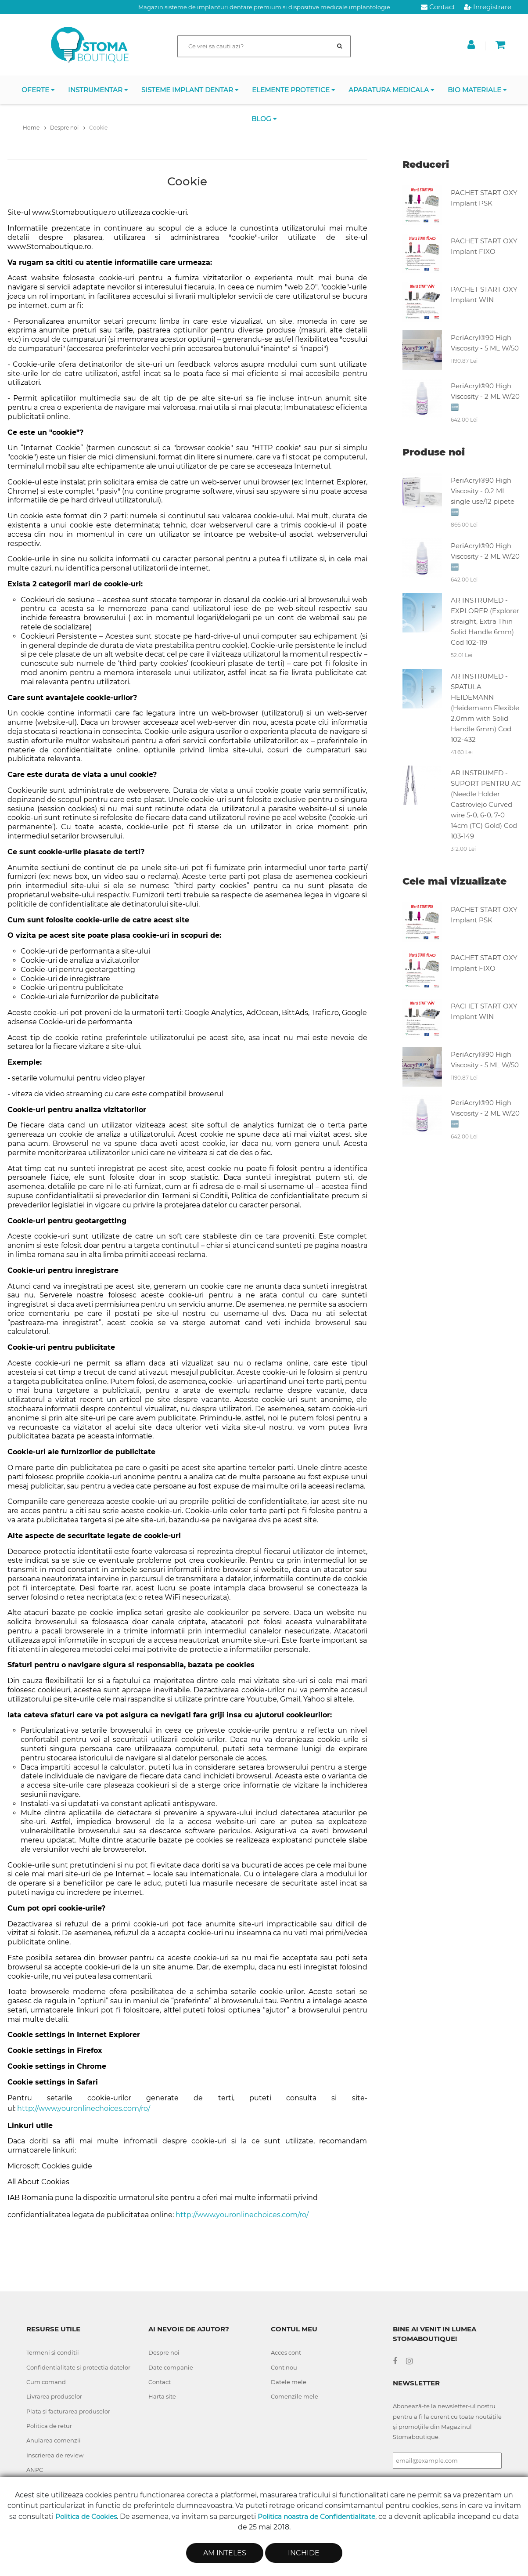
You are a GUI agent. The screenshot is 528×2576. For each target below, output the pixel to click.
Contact (438, 7)
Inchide (304, 2553)
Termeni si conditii (52, 2352)
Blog (264, 119)
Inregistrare (487, 7)
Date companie (170, 2367)
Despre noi (164, 2352)
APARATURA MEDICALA (391, 90)
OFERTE (38, 90)
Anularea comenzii (53, 2440)
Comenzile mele (294, 2396)
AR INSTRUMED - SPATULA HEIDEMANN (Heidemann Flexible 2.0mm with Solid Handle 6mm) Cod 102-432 (485, 708)
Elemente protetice (293, 90)
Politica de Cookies (86, 2516)
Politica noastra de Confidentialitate (316, 2516)
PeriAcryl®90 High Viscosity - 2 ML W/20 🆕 (485, 396)
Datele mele (288, 2381)
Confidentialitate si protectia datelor (78, 2367)
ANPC (34, 2469)
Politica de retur (49, 2425)
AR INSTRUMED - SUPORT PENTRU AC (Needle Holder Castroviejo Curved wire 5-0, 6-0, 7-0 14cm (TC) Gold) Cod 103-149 (486, 804)
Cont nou (284, 2367)
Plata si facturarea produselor (68, 2411)
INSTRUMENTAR (98, 90)
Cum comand (46, 2381)
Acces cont (286, 2352)
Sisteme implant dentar (190, 90)
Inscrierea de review (54, 2455)
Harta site (162, 2396)
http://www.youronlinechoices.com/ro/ (83, 2108)
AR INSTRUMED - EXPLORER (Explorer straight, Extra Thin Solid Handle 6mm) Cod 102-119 (485, 621)
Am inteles (224, 2553)
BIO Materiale (477, 90)
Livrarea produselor (54, 2396)
